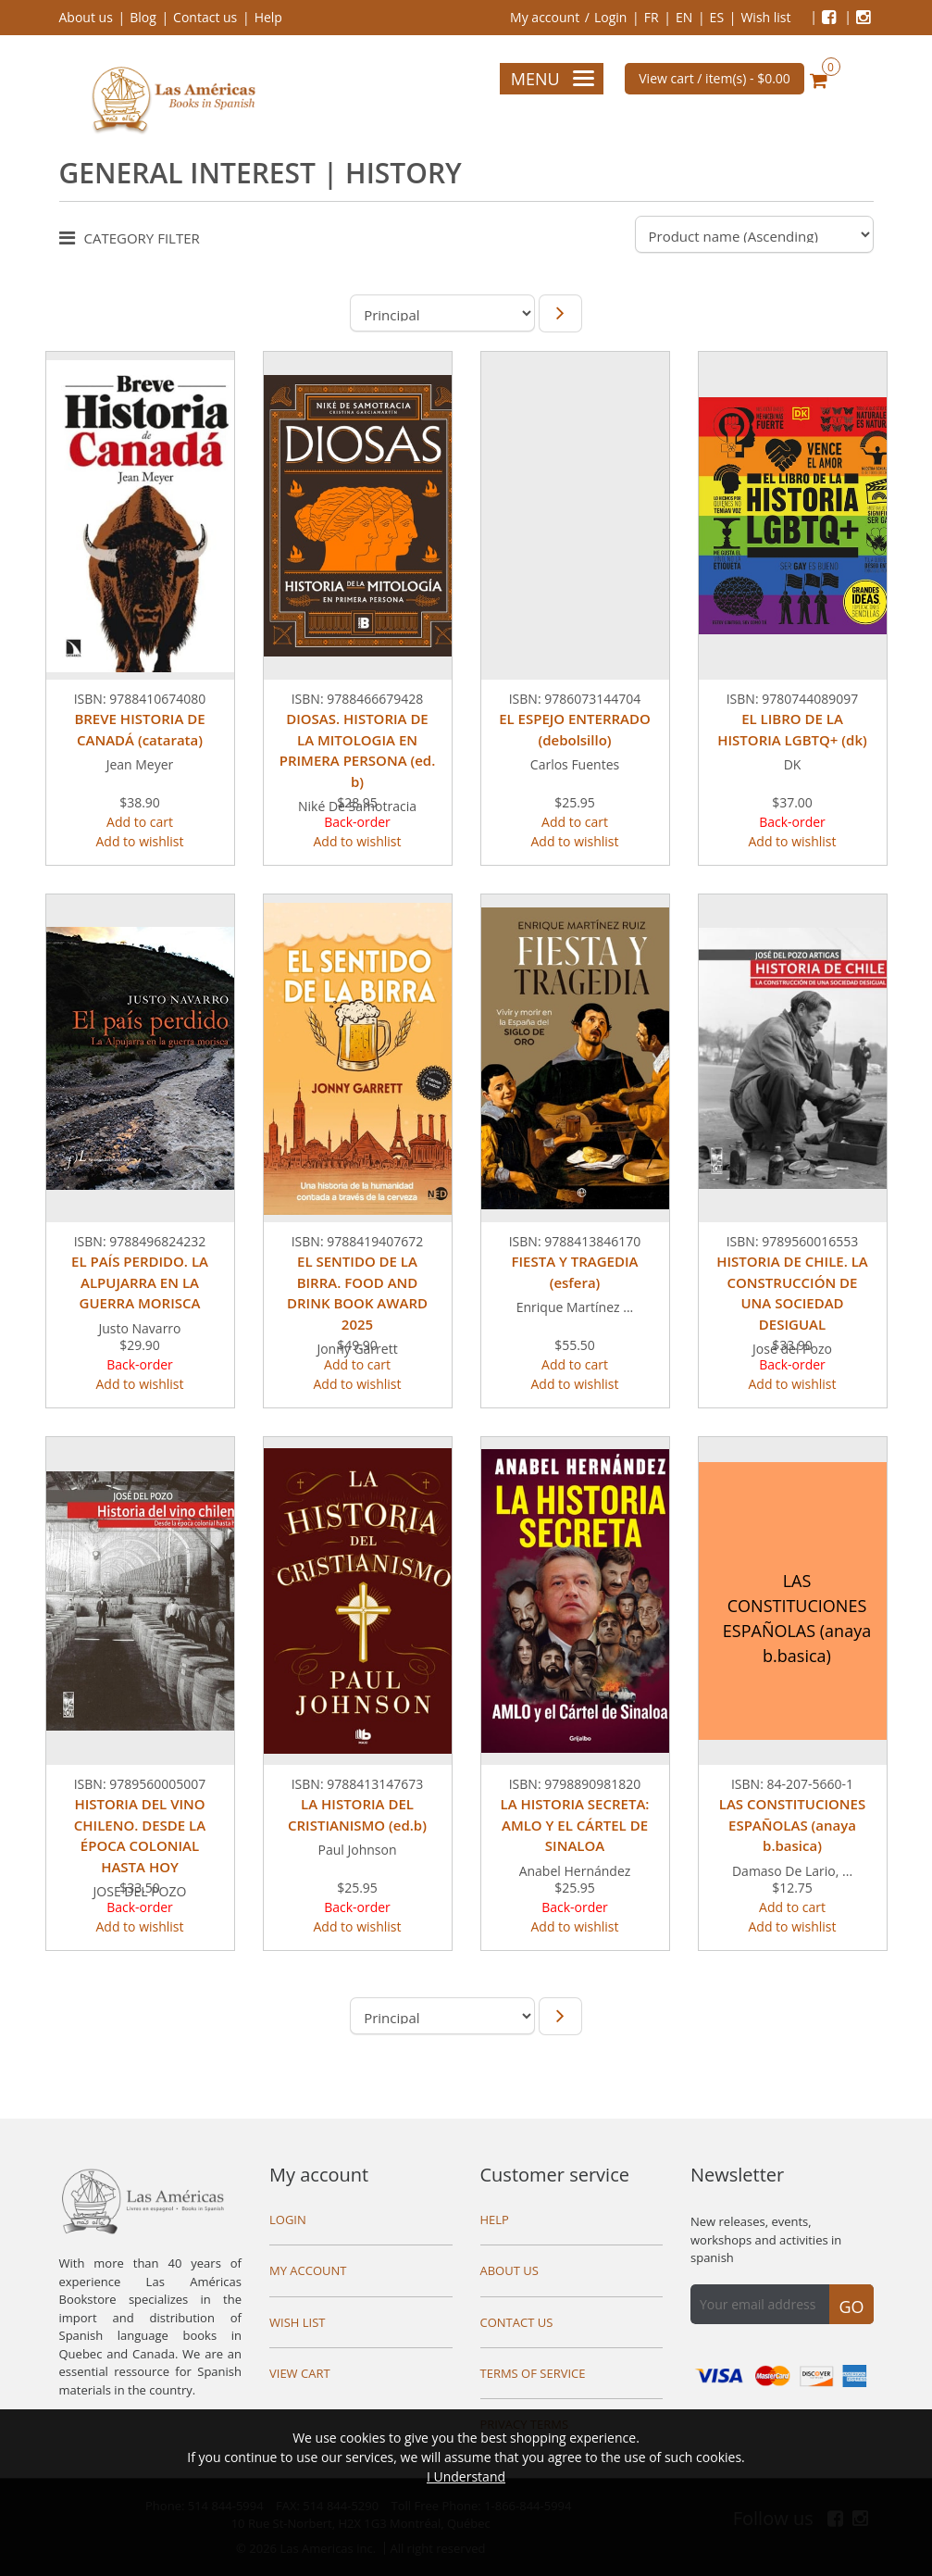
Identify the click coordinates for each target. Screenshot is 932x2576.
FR (651, 17)
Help (268, 17)
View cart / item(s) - (714, 78)
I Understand (466, 2476)
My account (544, 17)
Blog (143, 17)
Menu (552, 79)
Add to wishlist (139, 841)
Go (851, 2306)
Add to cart (139, 822)
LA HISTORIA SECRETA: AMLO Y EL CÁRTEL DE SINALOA (575, 1824)
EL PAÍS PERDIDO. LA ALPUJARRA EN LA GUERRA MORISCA (139, 1282)
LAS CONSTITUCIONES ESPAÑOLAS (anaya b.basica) (792, 1824)
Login (610, 17)
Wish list (765, 17)
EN (684, 17)
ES (717, 17)
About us (86, 17)
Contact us (205, 17)
